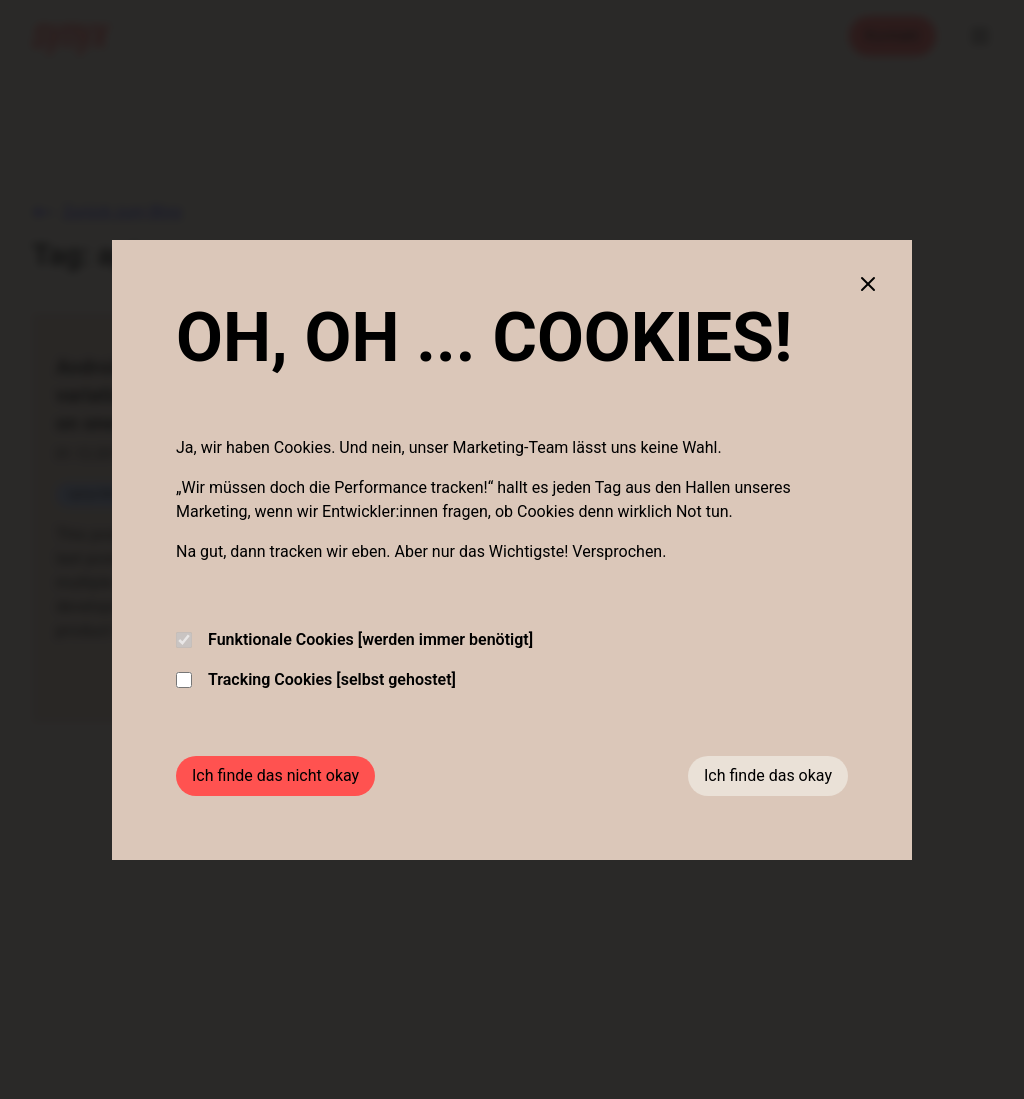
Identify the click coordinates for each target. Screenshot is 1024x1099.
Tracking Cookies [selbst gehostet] (316, 679)
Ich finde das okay (768, 775)
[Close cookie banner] (868, 284)
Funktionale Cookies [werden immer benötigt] (354, 639)
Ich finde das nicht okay (275, 775)
